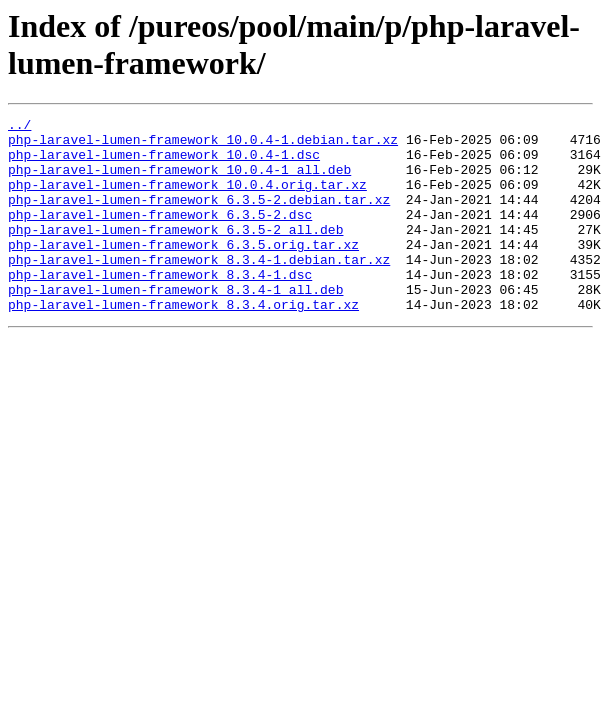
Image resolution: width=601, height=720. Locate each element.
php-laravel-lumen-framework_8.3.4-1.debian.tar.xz (199, 289)
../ (19, 127)
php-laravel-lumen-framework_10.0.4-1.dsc (164, 163)
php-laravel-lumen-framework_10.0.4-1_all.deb (179, 181)
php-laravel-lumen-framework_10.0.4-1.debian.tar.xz (203, 145)
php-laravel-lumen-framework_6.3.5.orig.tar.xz (183, 271)
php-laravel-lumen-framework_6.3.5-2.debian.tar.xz (199, 217)
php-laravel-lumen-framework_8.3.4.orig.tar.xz (183, 343)
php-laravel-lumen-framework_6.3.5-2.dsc (160, 235)
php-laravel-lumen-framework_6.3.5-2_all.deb (175, 253)
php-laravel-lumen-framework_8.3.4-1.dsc (160, 307)
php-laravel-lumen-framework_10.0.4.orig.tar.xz (187, 199)
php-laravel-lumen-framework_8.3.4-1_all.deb (175, 325)
